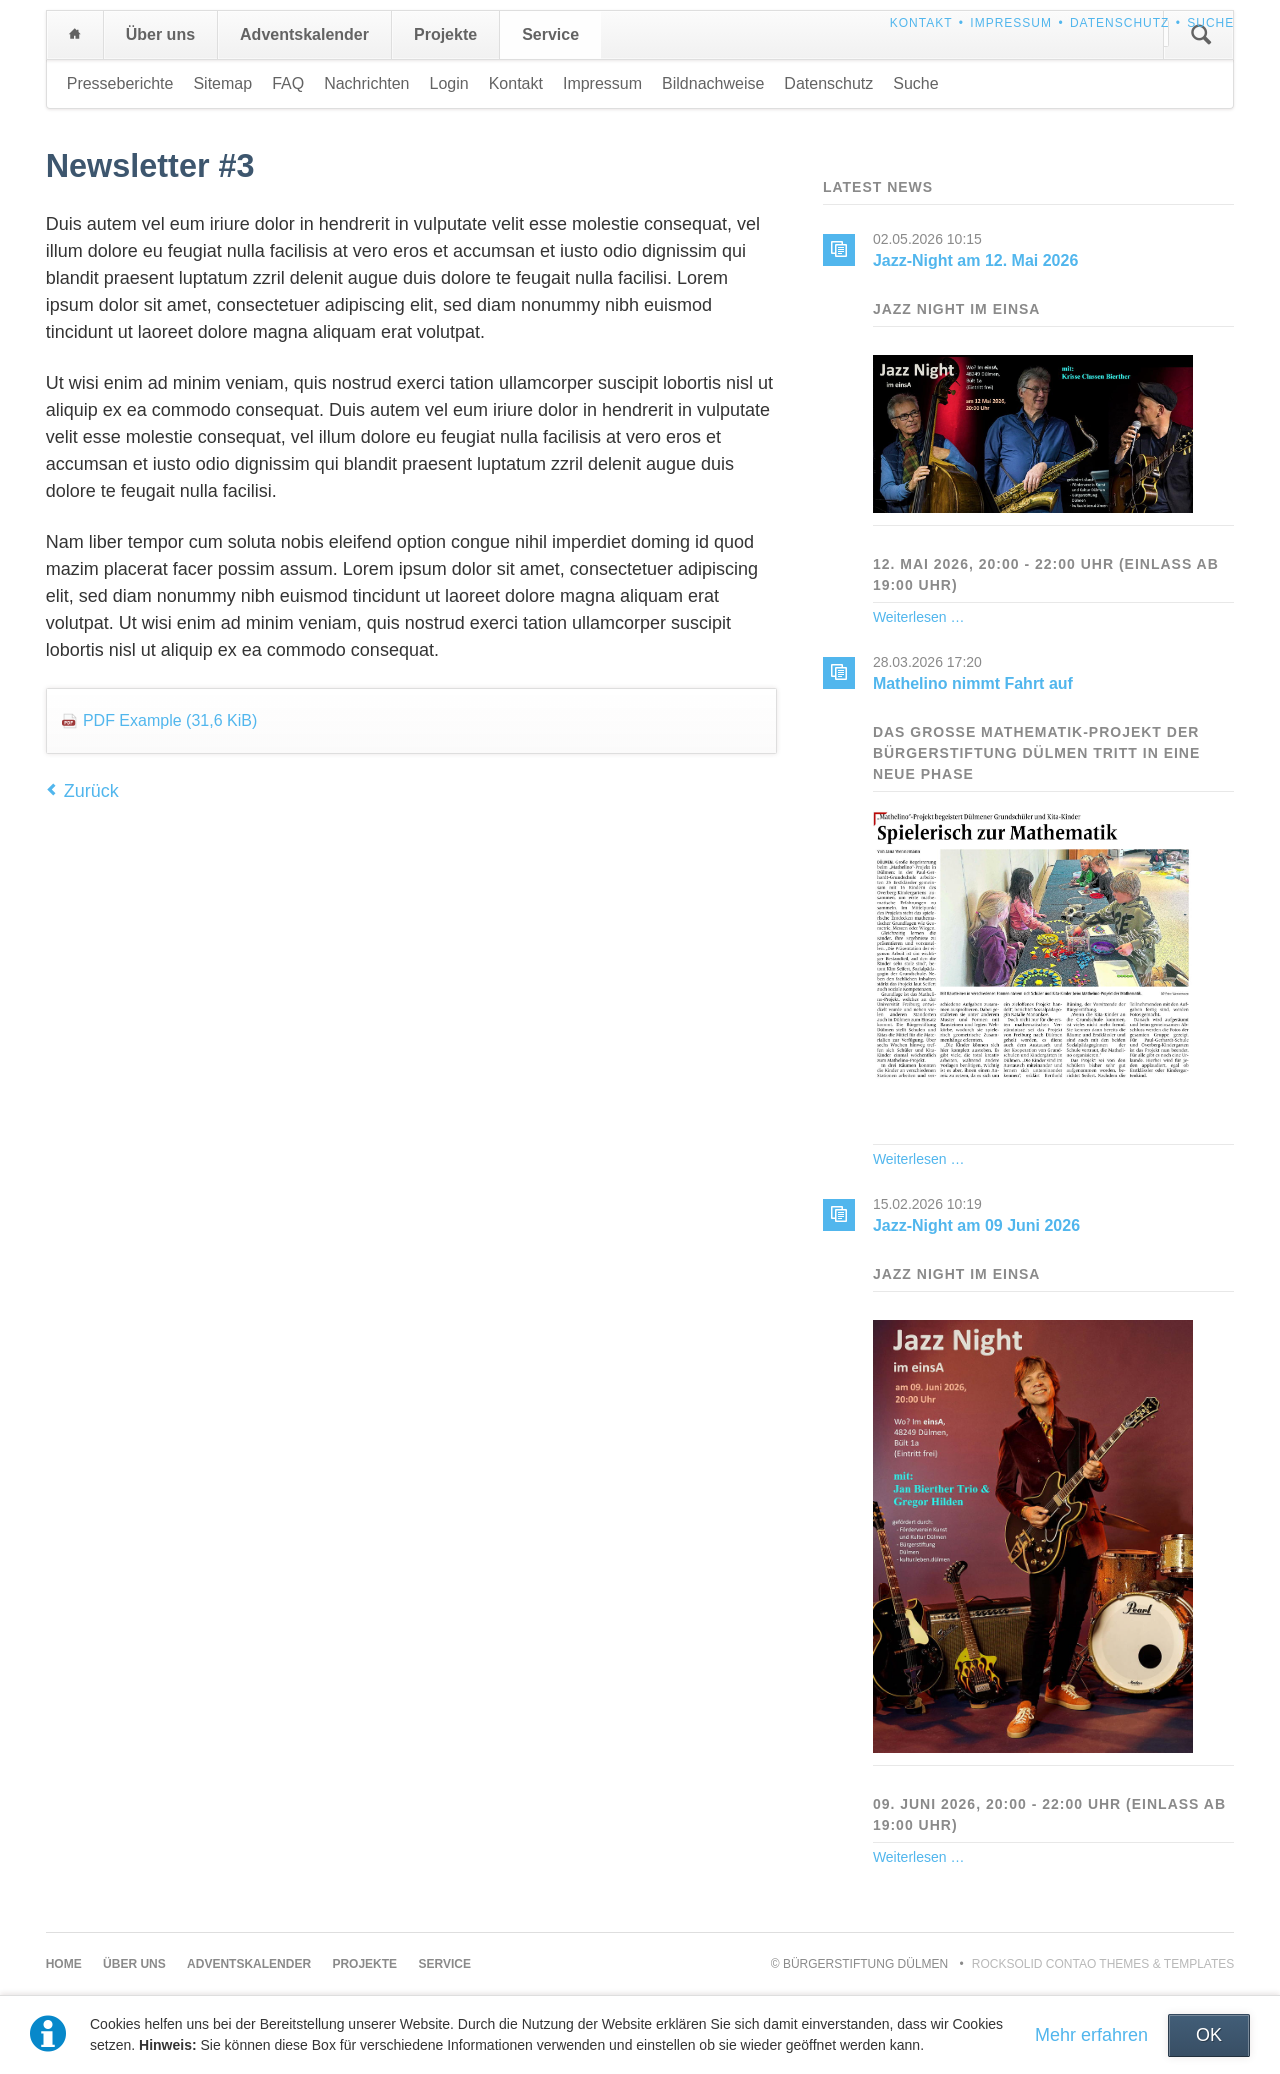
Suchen (1201, 35)
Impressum (1011, 23)
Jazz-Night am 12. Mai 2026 (975, 260)
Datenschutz (1119, 23)
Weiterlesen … (919, 617)
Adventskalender (304, 34)
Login (449, 83)
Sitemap (222, 83)
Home (75, 35)
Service (550, 34)
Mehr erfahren (1091, 2035)
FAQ (288, 83)
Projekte (445, 34)
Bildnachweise (713, 83)
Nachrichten (366, 83)
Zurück (91, 791)
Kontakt (921, 23)
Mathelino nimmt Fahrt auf (973, 683)
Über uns (160, 34)
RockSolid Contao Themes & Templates (1103, 1964)
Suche (1210, 23)
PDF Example (170, 720)
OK (1209, 2035)
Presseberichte (120, 83)
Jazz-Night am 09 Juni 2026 (976, 1225)
